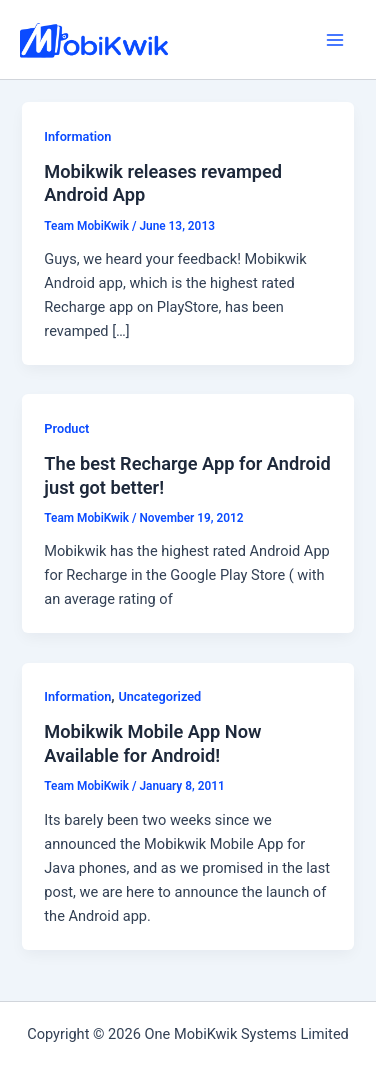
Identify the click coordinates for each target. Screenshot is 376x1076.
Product (66, 428)
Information (77, 136)
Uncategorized (159, 696)
